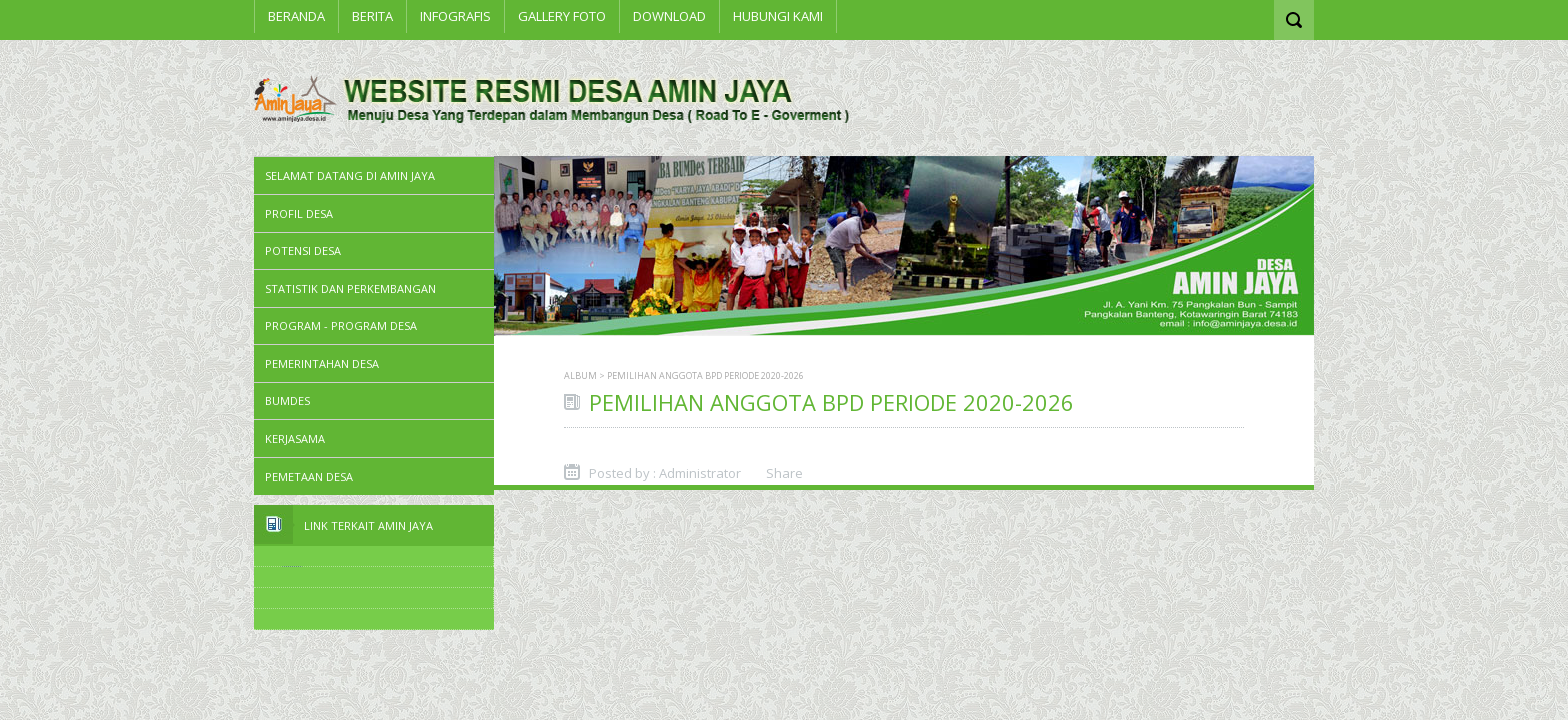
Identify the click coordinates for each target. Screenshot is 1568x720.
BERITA (372, 16)
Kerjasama (295, 438)
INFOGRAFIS (455, 16)
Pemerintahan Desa (322, 363)
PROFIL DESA (299, 213)
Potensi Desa (303, 250)
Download (669, 16)
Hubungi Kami (778, 16)
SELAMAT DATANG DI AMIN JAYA (350, 175)
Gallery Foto (562, 16)
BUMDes (287, 400)
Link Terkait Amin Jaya (368, 525)
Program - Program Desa (341, 325)
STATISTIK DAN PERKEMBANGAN (350, 288)
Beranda (296, 16)
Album (580, 375)
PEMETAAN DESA (309, 476)
